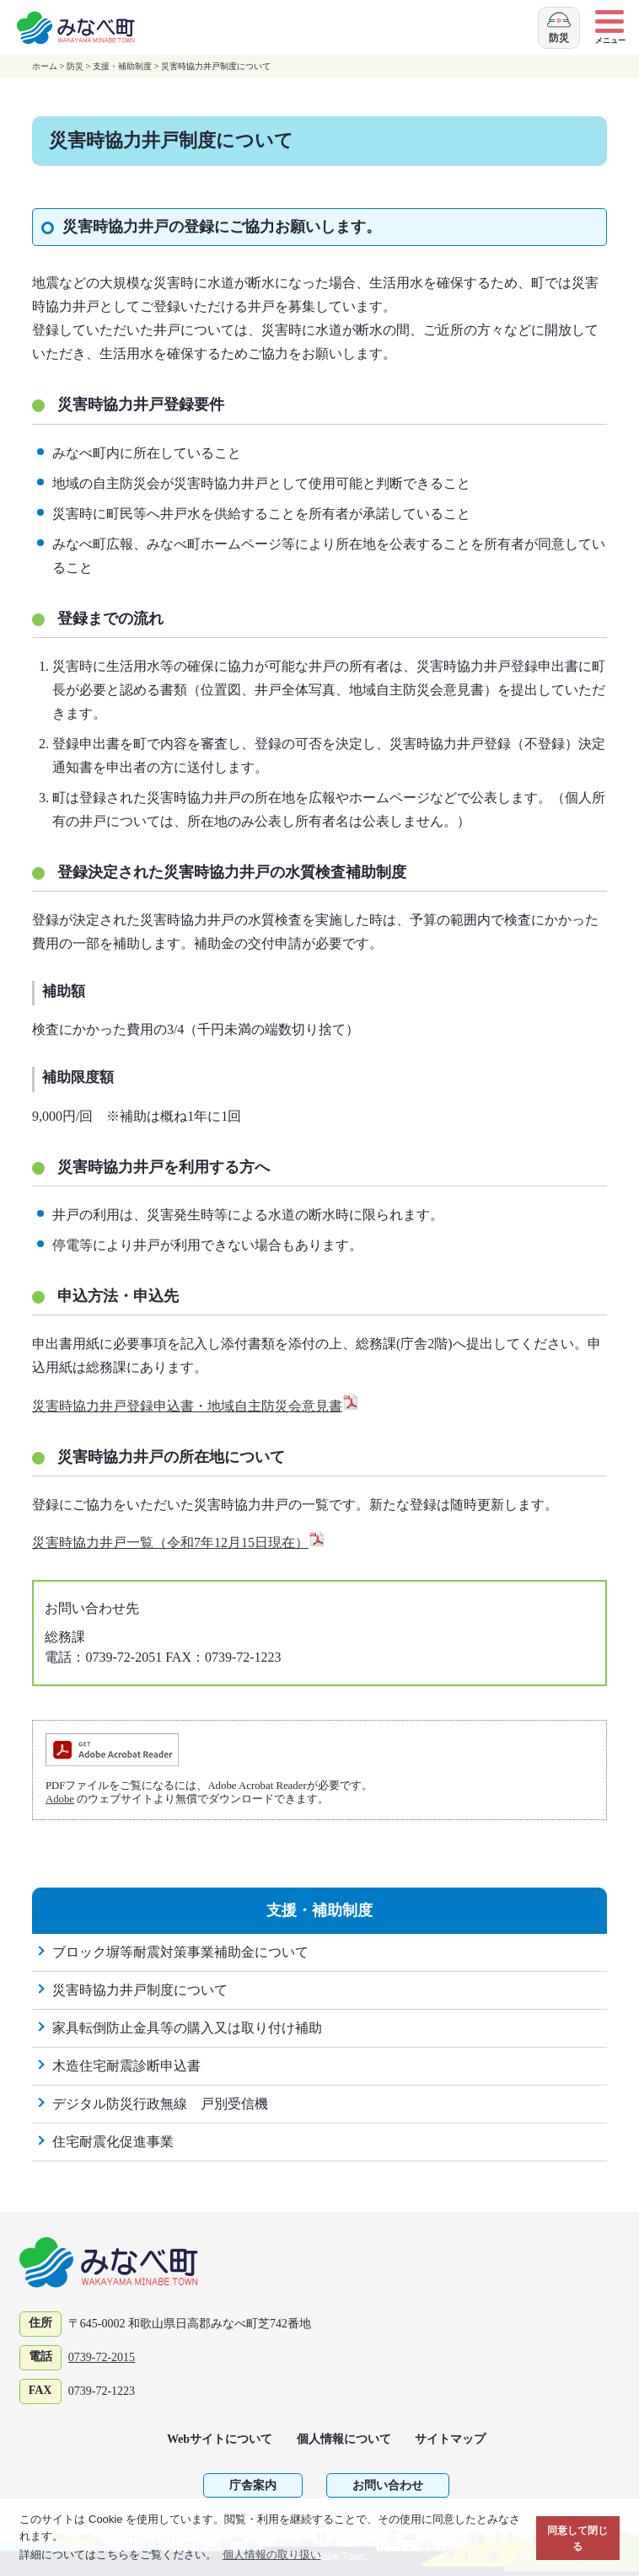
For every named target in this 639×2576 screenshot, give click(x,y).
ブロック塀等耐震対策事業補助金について (180, 1952)
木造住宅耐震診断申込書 (126, 2066)
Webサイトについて (219, 2439)
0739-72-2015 (101, 2357)
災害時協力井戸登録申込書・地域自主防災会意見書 (195, 1406)
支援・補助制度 (122, 66)
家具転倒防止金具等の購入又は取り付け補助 (187, 2028)
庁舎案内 (253, 2485)
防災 (75, 66)
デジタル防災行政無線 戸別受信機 (160, 2104)
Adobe (60, 1799)
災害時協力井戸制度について (140, 1990)
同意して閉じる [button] (577, 2538)
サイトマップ (450, 2439)
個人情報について (344, 2439)
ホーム (44, 66)
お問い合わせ (387, 2485)
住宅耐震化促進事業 (113, 2141)
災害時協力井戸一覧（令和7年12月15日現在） (178, 1542)
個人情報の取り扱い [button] (272, 2554)
